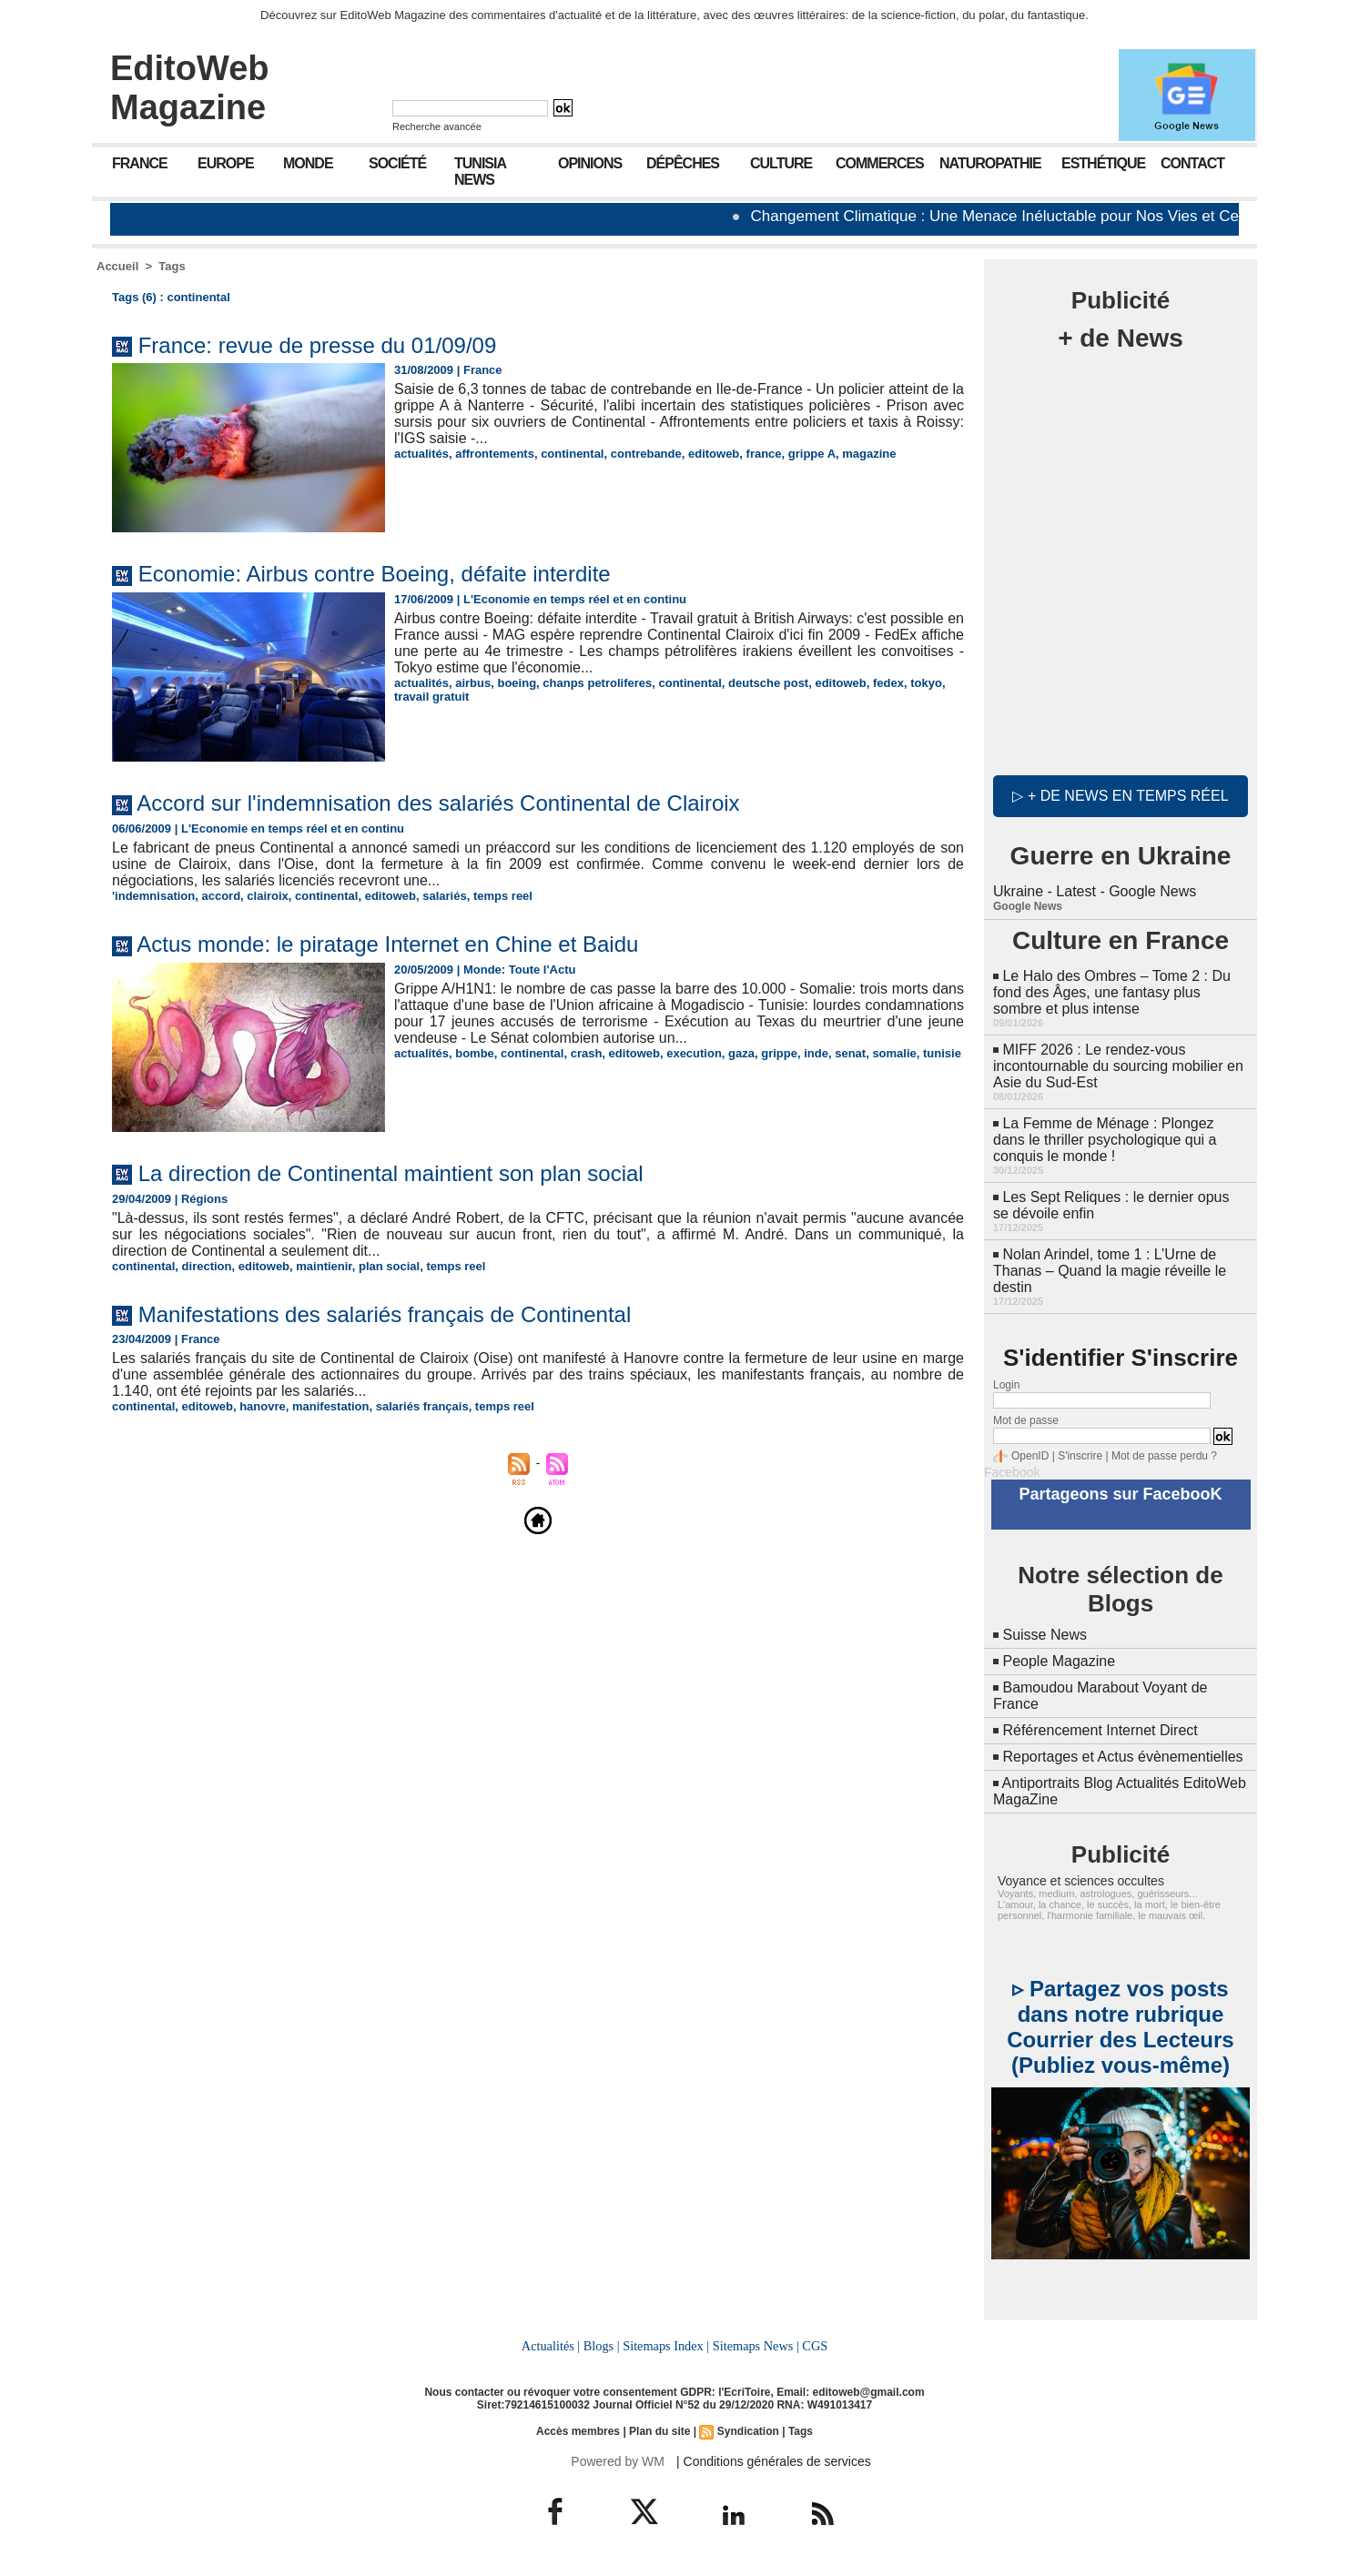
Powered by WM (617, 2461)
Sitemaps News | (756, 2346)
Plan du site (659, 2431)
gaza (741, 1053)
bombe (474, 1053)
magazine (869, 453)
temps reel (502, 896)
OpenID (1030, 1456)
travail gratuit (431, 696)
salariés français (422, 1406)
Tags (171, 266)
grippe (779, 1053)
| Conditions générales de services (773, 2461)
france (764, 453)
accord (220, 896)
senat (850, 1053)
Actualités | (551, 2346)
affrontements (494, 453)
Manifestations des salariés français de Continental (385, 1314)
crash (587, 1053)
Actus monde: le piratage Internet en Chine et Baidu (387, 944)
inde (816, 1053)
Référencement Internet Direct (1099, 1730)
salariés (444, 896)
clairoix (268, 896)
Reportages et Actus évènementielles (1122, 1756)
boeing (516, 683)
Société (397, 163)
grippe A (812, 453)
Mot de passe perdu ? (1164, 1456)
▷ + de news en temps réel (1120, 795)
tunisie (942, 1053)
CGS (814, 2346)
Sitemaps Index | (666, 2346)
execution (694, 1053)
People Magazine (1058, 1661)
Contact (1192, 163)
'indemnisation (153, 896)
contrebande (646, 453)
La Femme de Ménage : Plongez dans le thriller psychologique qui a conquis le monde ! (1104, 1140)
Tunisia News (480, 171)
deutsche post (768, 683)
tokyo (926, 683)
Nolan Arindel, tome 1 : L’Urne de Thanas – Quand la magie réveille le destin (1109, 1271)
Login (1006, 1385)
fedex (888, 683)
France (139, 163)
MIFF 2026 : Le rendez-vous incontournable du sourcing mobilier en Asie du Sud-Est (1118, 1066)
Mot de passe (1026, 1420)
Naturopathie (990, 163)
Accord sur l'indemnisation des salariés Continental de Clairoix (438, 803)
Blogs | (601, 2346)
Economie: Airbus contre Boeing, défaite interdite (374, 573)
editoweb (713, 453)
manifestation (331, 1406)
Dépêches (682, 163)
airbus (473, 683)
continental (572, 453)
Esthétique (1103, 163)
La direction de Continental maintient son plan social (391, 1173)
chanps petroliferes (597, 683)
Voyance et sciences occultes (1081, 1881)
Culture (781, 163)
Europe (226, 163)
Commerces (880, 163)
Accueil (117, 266)
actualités (421, 453)
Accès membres (578, 2431)
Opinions (590, 163)
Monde (308, 163)
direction (207, 1266)
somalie (894, 1053)
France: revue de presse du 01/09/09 (317, 345)
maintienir (323, 1266)
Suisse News (1044, 1634)
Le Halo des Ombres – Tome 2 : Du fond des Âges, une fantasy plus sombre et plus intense (1112, 992)
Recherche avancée (437, 126)
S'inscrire (1080, 1456)
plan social (389, 1266)
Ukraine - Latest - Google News (1094, 891)
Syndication (748, 2431)
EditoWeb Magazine (189, 87)
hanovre (262, 1406)
